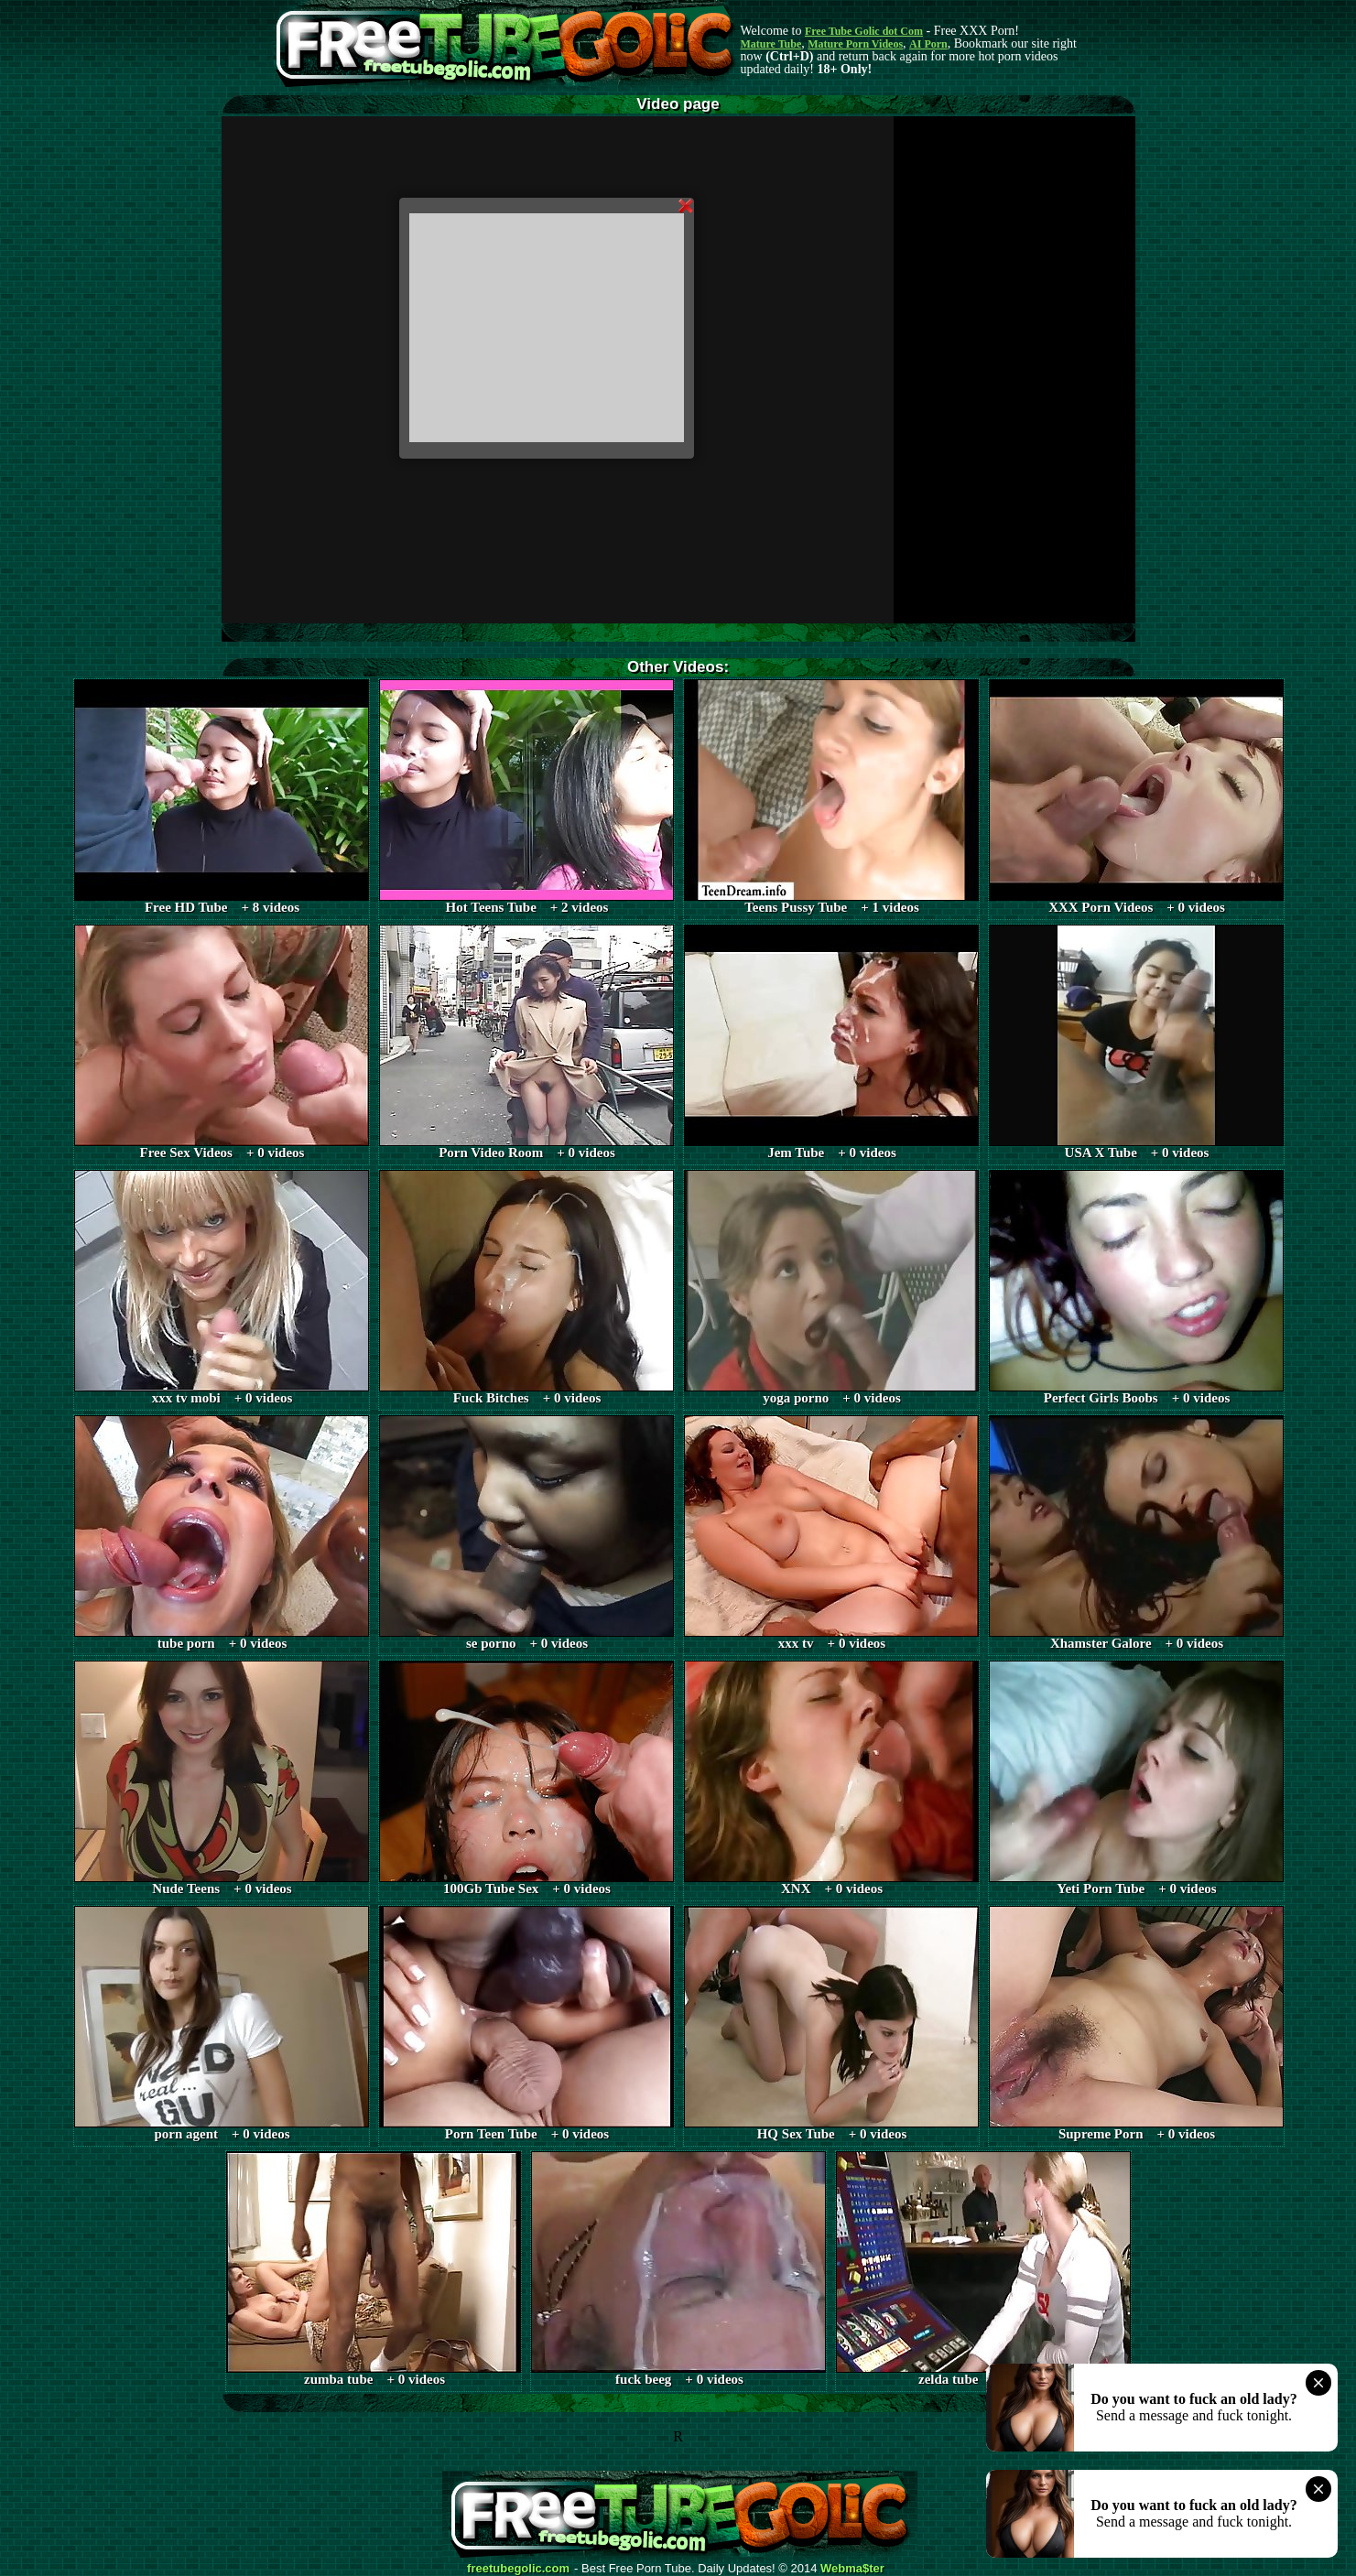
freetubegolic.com (518, 2568)
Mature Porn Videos (855, 44)
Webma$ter (852, 2568)
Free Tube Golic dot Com (864, 31)
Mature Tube (771, 44)
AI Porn (928, 44)
